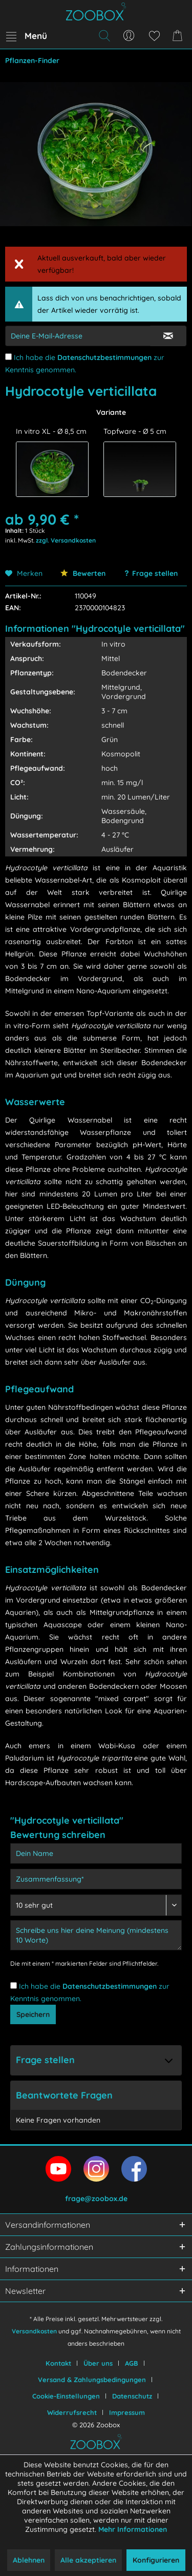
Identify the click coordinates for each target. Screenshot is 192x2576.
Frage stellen (155, 573)
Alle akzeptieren (88, 2560)
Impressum (127, 2412)
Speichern (33, 2014)
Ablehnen (29, 2560)
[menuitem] (26, 36)
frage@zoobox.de (96, 2198)
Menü (26, 34)
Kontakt (58, 2363)
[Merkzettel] (154, 36)
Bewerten (82, 573)
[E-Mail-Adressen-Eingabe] (78, 336)
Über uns (98, 2363)
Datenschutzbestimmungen (104, 357)
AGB (131, 2363)
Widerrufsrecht (72, 2412)
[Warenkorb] (179, 36)
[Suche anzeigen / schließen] (104, 36)
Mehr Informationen (132, 2529)
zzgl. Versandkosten (66, 540)
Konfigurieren (156, 2560)
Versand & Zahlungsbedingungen (92, 2379)
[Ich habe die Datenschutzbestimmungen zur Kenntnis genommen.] (8, 356)
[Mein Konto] (129, 36)
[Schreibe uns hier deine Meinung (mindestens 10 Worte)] (96, 1935)
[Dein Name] (96, 1853)
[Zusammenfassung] (96, 1879)
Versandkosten (34, 2331)
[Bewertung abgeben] (96, 1905)
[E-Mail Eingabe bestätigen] (168, 336)
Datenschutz (132, 2396)
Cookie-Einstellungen (66, 2396)
